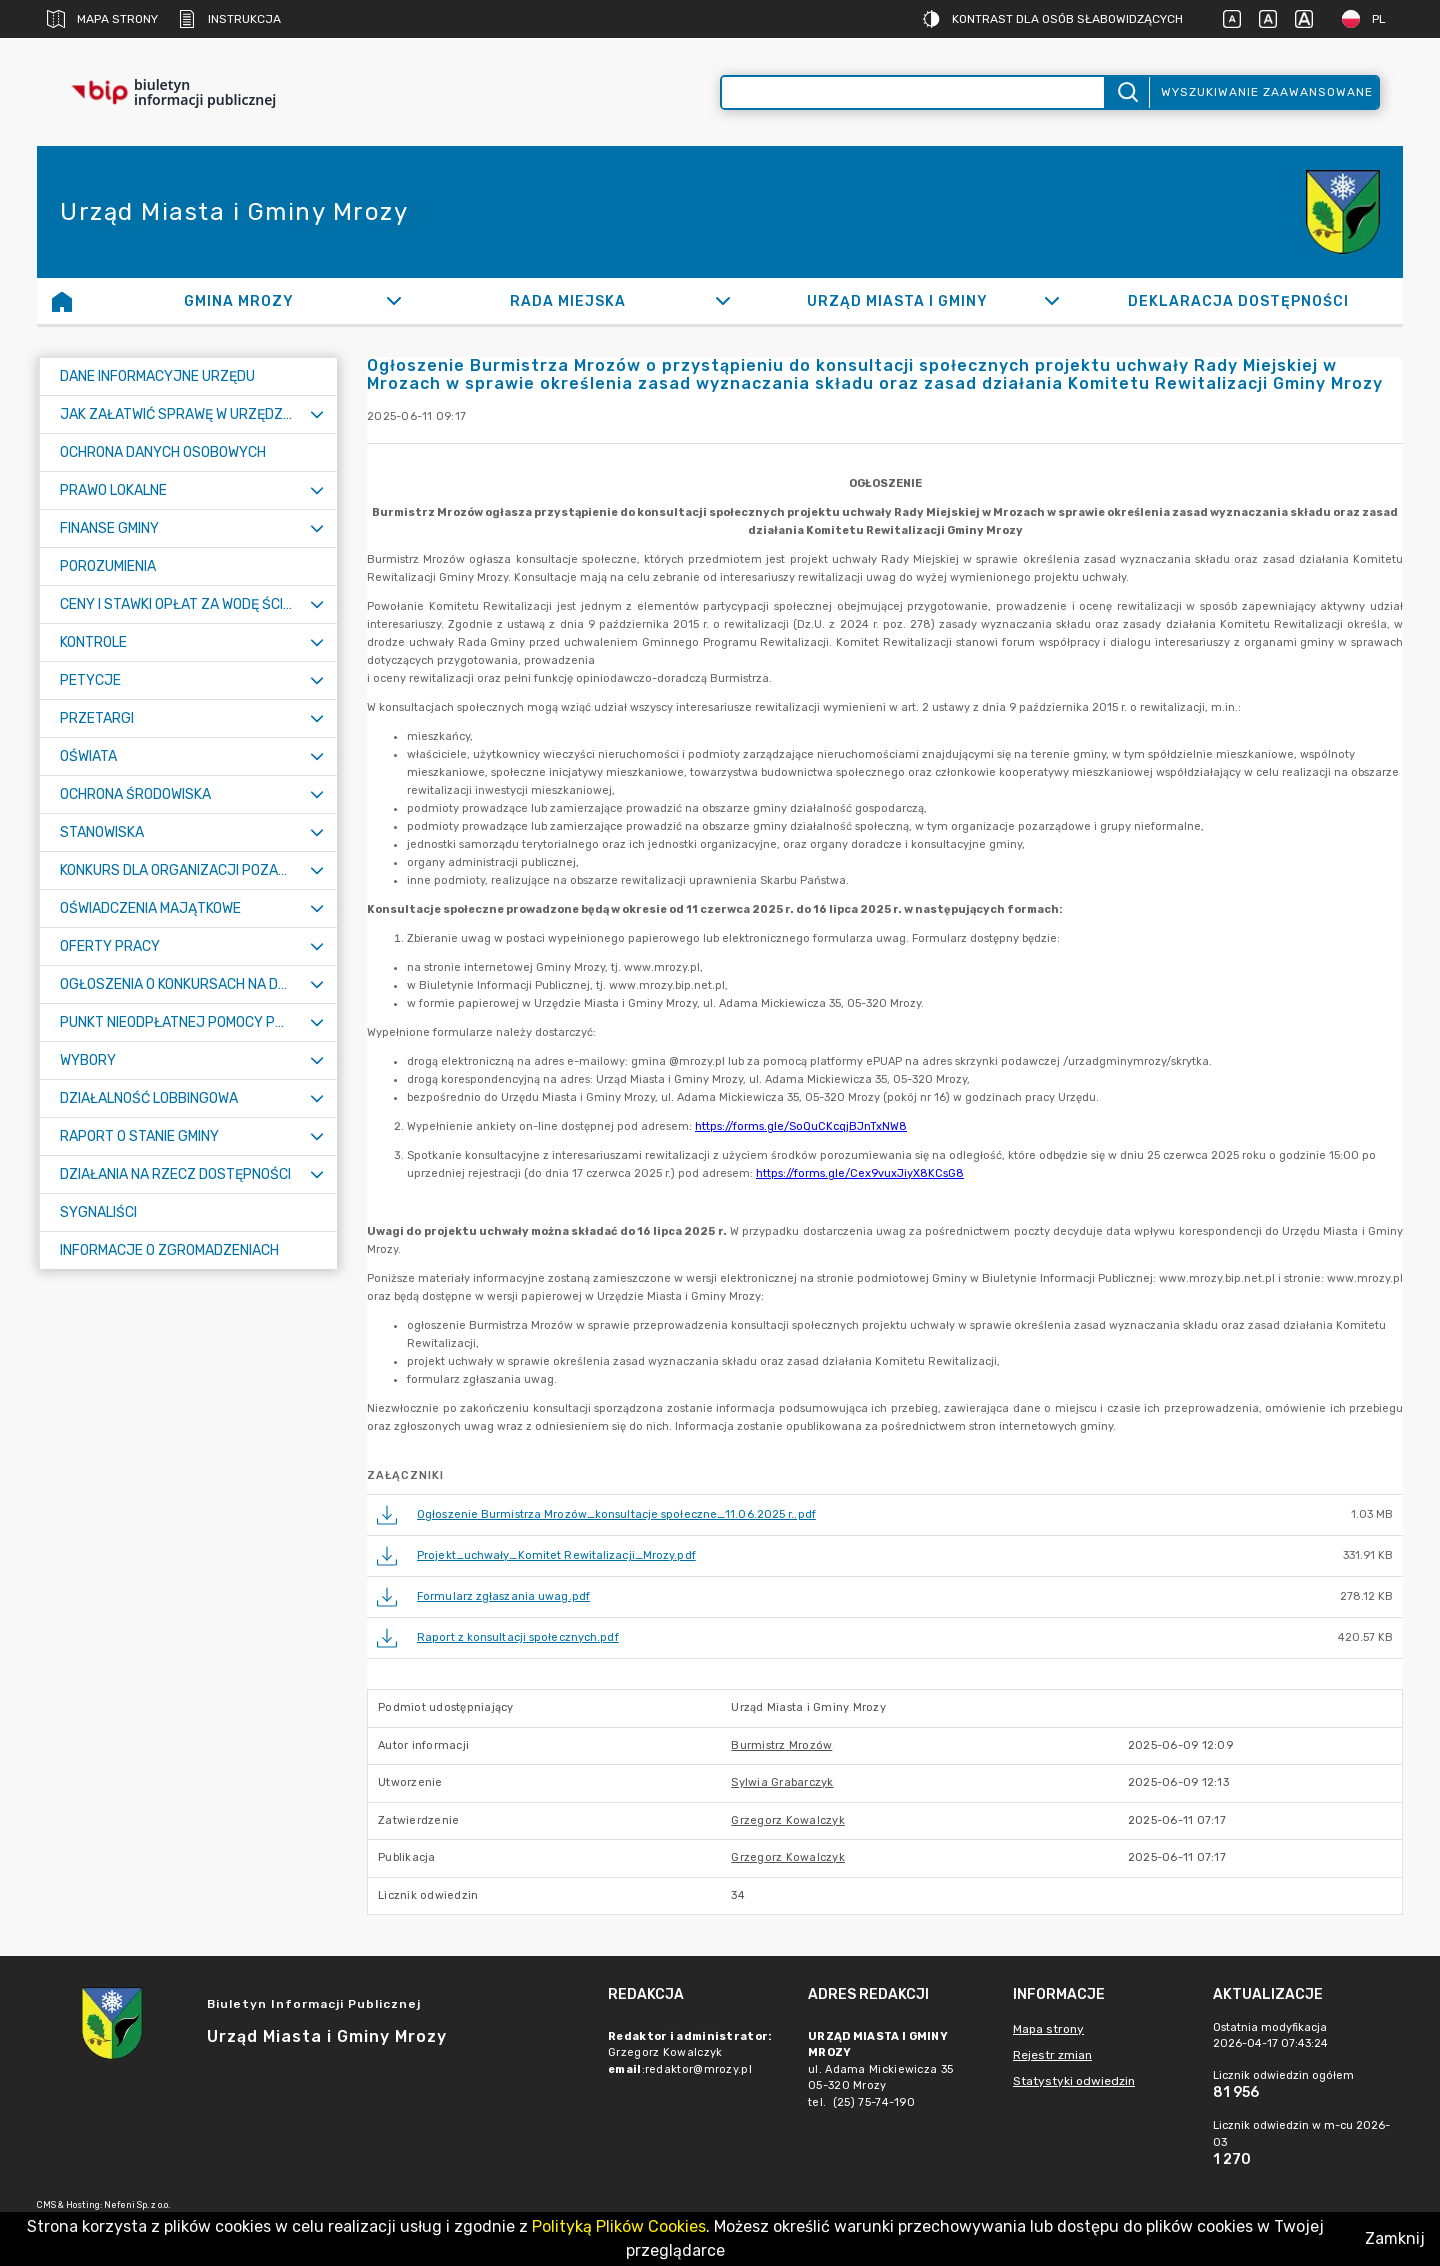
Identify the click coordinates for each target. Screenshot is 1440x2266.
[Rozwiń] (393, 301)
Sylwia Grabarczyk (782, 1782)
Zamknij (1395, 2238)
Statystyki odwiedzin (1074, 2081)
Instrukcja (229, 19)
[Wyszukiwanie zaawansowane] (913, 92)
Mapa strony (102, 19)
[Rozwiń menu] (317, 414)
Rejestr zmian (1052, 2055)
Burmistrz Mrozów (781, 1745)
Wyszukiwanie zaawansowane (1267, 92)
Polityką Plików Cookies (619, 2226)
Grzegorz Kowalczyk (788, 1820)
